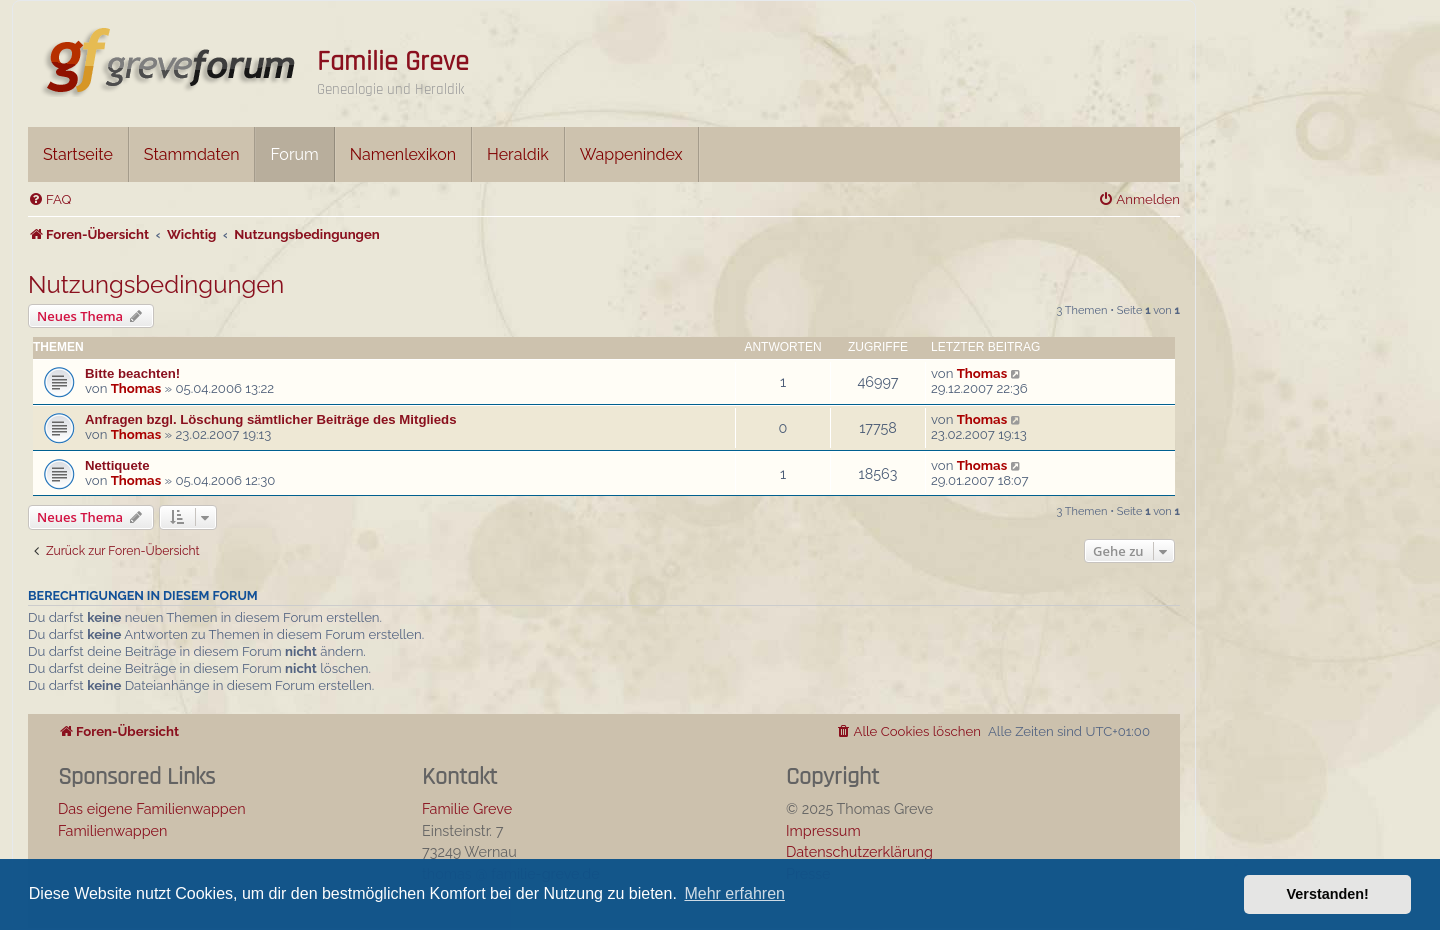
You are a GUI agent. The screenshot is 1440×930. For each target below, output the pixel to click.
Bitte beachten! (132, 373)
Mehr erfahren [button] (734, 893)
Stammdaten (192, 154)
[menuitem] (49, 199)
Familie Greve (393, 62)
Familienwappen (112, 830)
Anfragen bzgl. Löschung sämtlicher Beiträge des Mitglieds (271, 419)
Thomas (136, 388)
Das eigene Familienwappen (152, 808)
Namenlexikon (403, 154)
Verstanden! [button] (1328, 894)
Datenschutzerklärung (859, 851)
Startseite (78, 154)
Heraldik (518, 154)
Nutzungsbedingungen (156, 284)
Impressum (823, 830)
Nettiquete (117, 465)
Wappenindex (631, 154)
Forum (294, 154)
